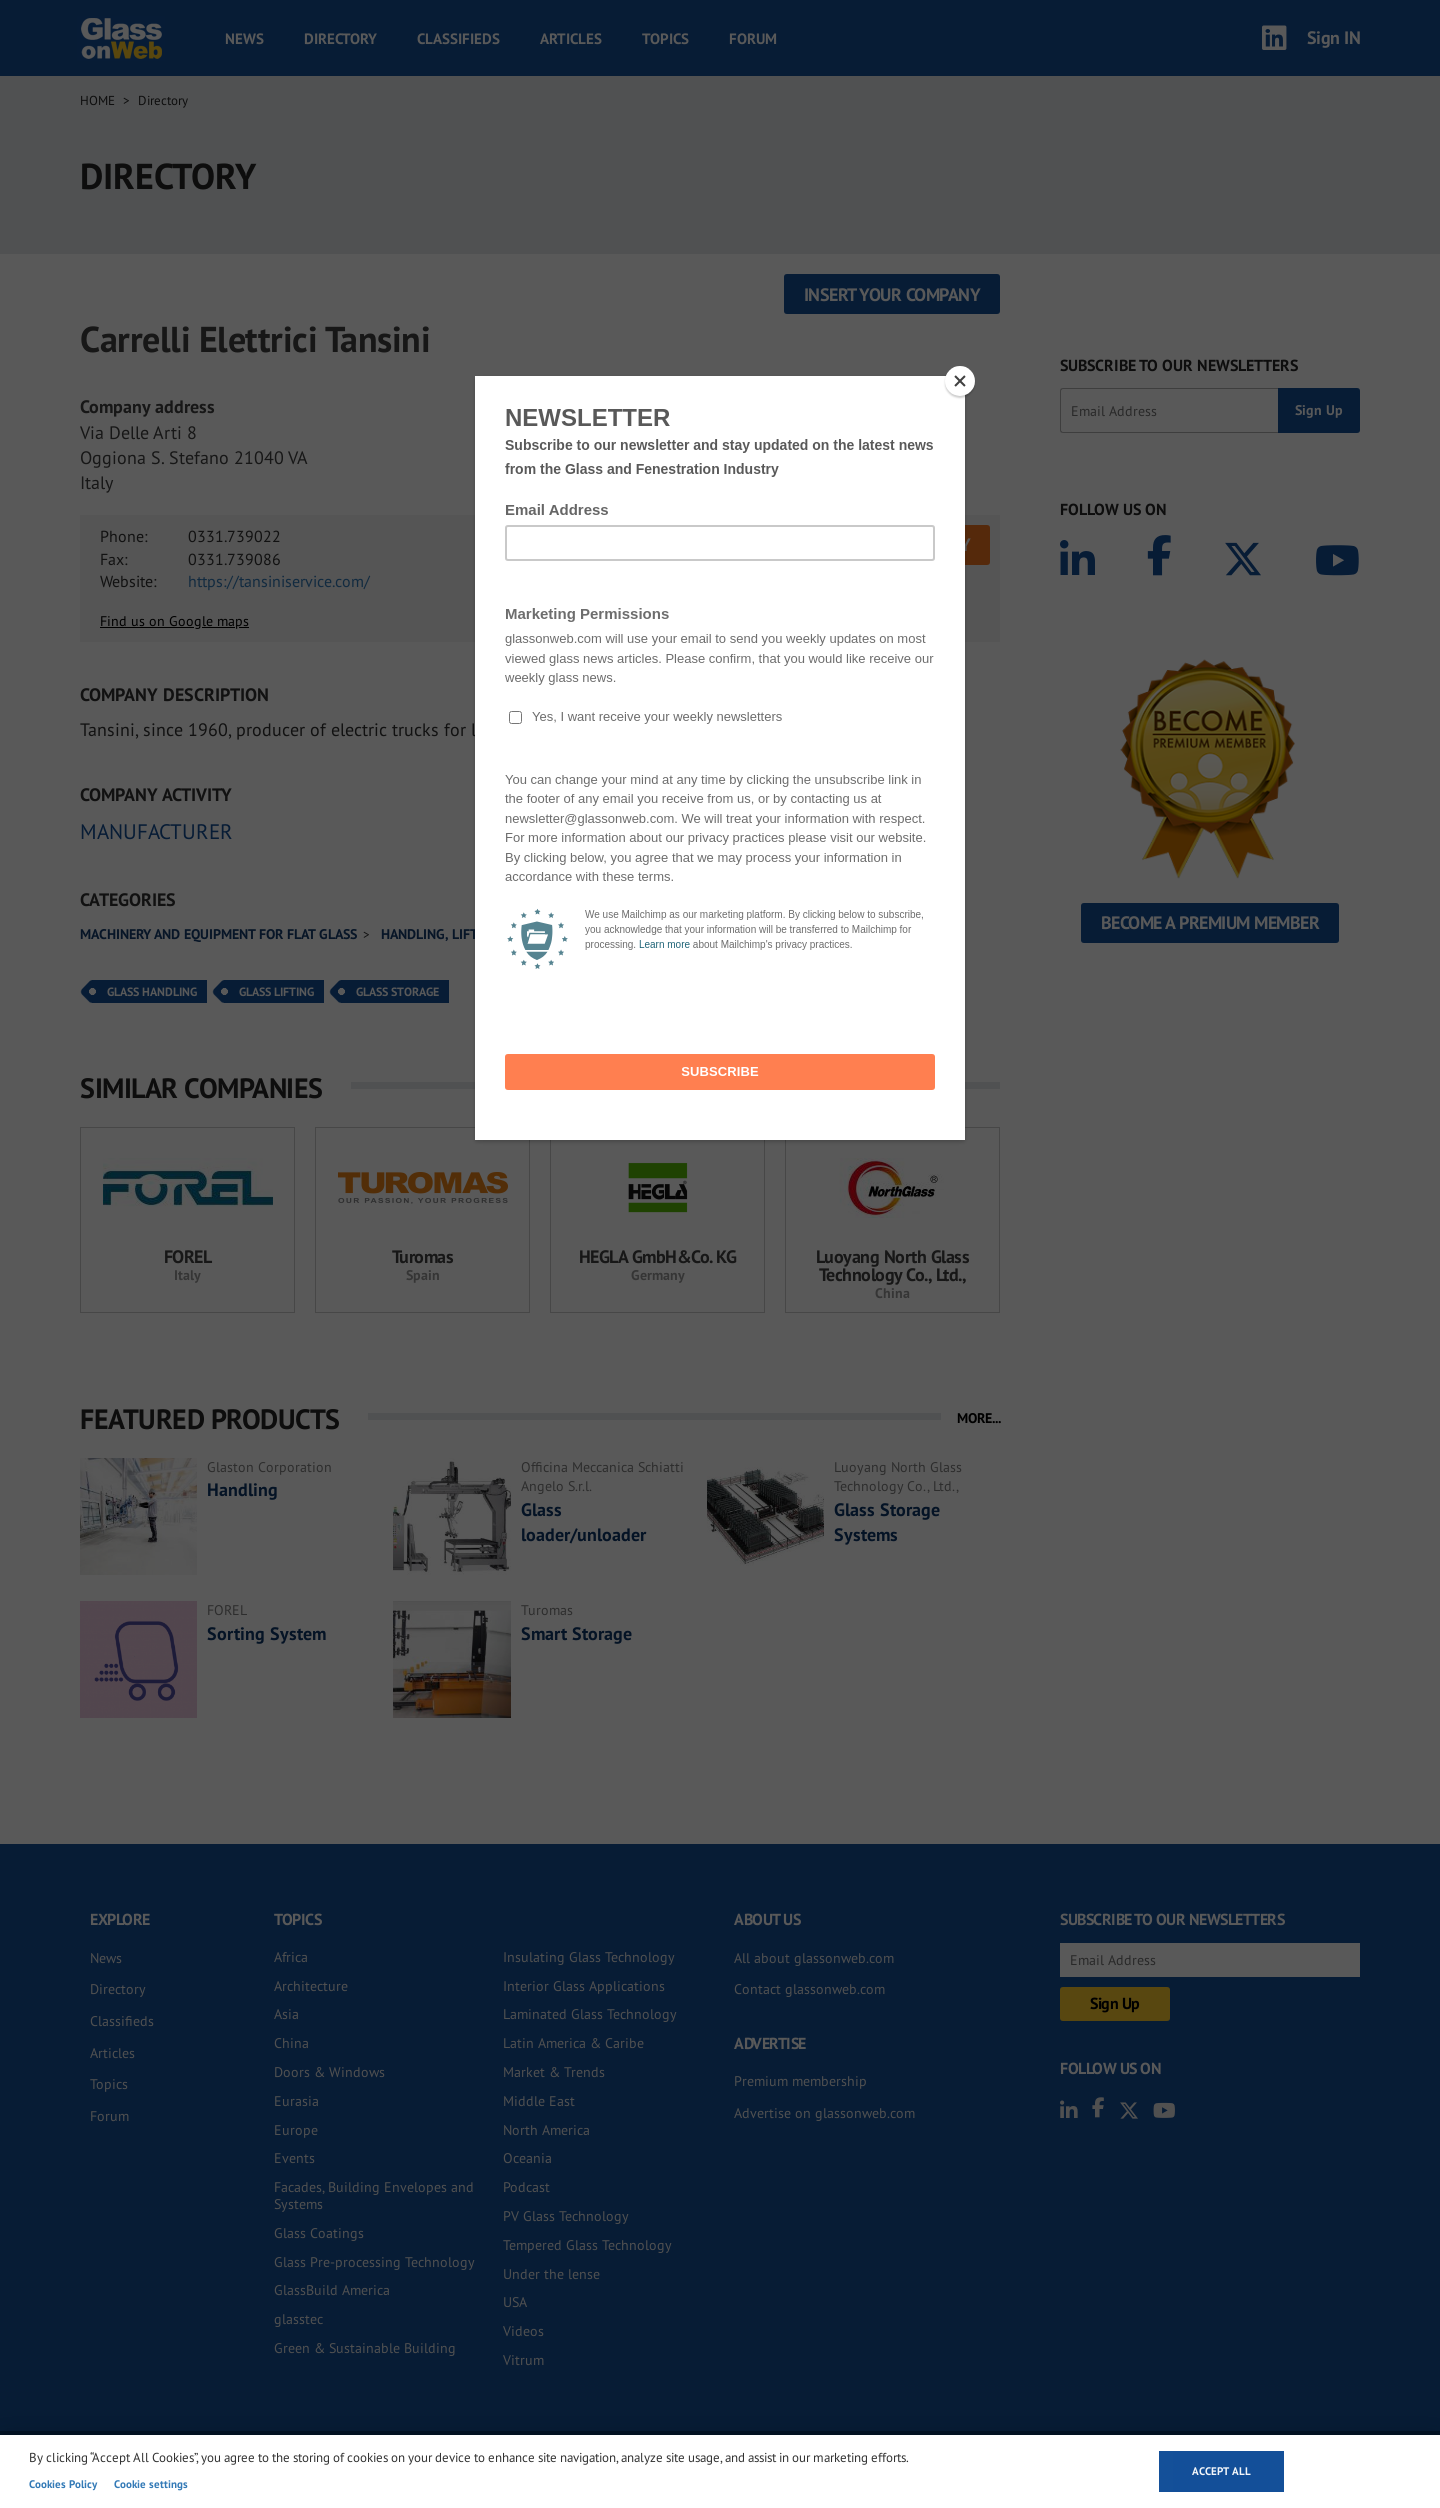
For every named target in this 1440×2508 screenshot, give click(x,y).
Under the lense (551, 2274)
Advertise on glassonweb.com (824, 2113)
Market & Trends (554, 2072)
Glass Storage (397, 991)
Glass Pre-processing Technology (374, 2262)
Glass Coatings (319, 2233)
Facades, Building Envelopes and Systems (374, 2195)
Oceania (527, 2158)
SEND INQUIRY (916, 544)
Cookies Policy (63, 2484)
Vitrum (523, 2360)
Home (97, 100)
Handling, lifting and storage (484, 934)
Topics (665, 38)
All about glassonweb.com (814, 1958)
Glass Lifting (276, 991)
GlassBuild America (332, 2290)
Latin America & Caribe (573, 2043)
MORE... (979, 1418)
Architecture (311, 1986)
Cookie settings (151, 2484)
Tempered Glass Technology (587, 2245)
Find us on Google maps (174, 621)
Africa (291, 1957)
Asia (286, 2014)
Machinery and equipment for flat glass (218, 934)
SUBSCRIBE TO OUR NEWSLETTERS (1179, 365)
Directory (340, 38)
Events (294, 2158)
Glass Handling (152, 991)
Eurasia (296, 2101)
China (291, 2043)
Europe (296, 2130)
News (244, 38)
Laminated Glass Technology (590, 2014)
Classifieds (458, 38)
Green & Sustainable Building (365, 2348)
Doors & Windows (329, 2072)
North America (546, 2130)
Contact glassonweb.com (809, 1989)
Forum (753, 38)
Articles (571, 38)
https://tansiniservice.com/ (279, 581)
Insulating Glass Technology (589, 1957)
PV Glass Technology (566, 2216)
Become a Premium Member (1210, 922)
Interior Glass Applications (584, 1986)
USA (515, 2302)
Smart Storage (576, 1633)
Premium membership (800, 2081)
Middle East (539, 2101)
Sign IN (1334, 37)
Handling (242, 1489)
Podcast (526, 2187)
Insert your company (892, 294)
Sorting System (266, 1633)
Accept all (1221, 2471)
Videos (523, 2331)
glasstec (298, 2319)
